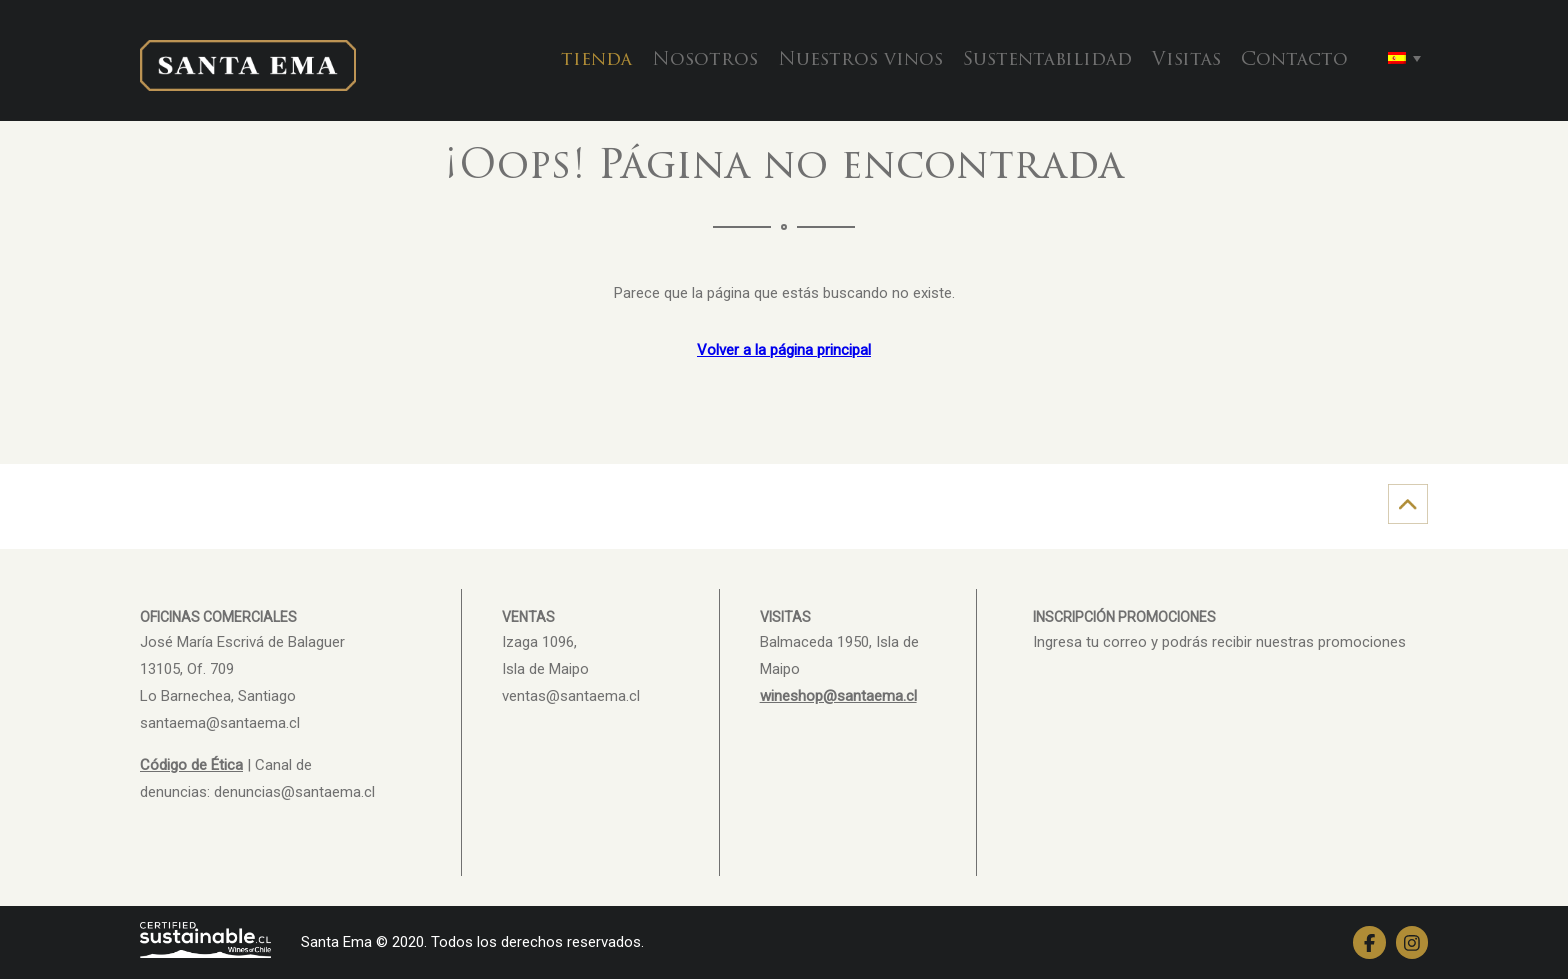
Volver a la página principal (784, 350)
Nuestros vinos (860, 60)
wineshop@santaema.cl (838, 696)
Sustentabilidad (1047, 60)
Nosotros (705, 60)
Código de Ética (191, 765)
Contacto (1294, 60)
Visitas (1186, 60)
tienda (596, 60)
